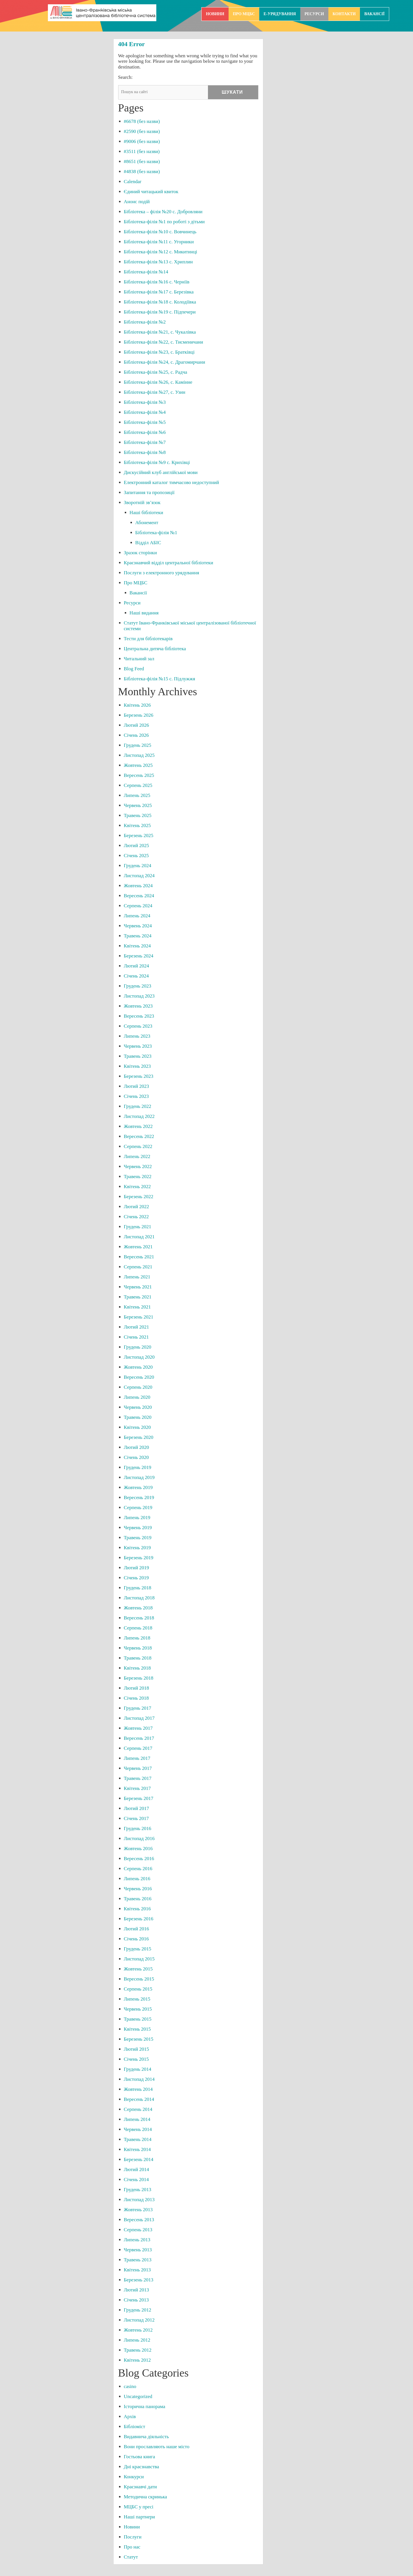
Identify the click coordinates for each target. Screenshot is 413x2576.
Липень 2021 (137, 1277)
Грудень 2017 (137, 1708)
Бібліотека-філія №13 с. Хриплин (158, 262)
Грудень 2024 (137, 865)
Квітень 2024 (137, 946)
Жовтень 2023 (138, 1006)
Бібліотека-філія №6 (145, 432)
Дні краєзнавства (141, 2466)
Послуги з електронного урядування (161, 572)
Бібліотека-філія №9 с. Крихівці (157, 462)
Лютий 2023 (136, 1086)
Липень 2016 (137, 1878)
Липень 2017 (137, 1758)
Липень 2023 (137, 1036)
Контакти (344, 14)
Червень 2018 (138, 1648)
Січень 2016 (136, 1939)
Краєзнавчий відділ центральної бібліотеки (168, 562)
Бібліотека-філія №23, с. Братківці (159, 352)
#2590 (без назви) (142, 131)
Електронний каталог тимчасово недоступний (171, 482)
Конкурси (134, 2476)
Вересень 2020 (139, 1377)
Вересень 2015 (139, 1979)
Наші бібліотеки (146, 512)
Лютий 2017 (136, 1808)
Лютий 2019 (136, 1567)
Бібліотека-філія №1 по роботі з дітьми (164, 221)
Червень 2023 (138, 1046)
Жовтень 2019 (138, 1487)
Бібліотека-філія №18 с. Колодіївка (160, 302)
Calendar (132, 181)
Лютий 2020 (136, 1447)
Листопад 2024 (139, 875)
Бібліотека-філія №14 (146, 272)
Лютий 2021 (136, 1327)
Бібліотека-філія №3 (145, 402)
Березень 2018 (138, 1678)
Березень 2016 (138, 1918)
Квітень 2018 (137, 1668)
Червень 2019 (138, 1527)
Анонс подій (137, 201)
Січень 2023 (136, 1096)
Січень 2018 (136, 1698)
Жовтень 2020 (138, 1367)
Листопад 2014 (139, 2079)
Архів (130, 2416)
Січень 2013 (136, 2300)
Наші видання (144, 613)
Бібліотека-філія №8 (145, 452)
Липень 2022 (137, 1156)
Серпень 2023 (138, 1026)
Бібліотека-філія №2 (145, 322)
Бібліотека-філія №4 (145, 412)
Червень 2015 (138, 2009)
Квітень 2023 (137, 1066)
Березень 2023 (138, 1076)
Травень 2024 (137, 936)
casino (130, 2386)
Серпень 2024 (138, 905)
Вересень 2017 (139, 1738)
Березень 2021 (138, 1317)
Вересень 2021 (139, 1256)
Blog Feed (134, 668)
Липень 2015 (137, 1999)
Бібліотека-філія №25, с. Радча (155, 372)
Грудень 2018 (137, 1587)
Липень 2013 (137, 2239)
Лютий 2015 (136, 2049)
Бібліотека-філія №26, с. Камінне (158, 382)
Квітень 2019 (137, 1547)
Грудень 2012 (137, 2310)
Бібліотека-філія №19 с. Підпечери (160, 312)
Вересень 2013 (139, 2219)
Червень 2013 (138, 2249)
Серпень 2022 (138, 1146)
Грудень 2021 (137, 1226)
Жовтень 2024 (138, 885)
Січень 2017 (136, 1818)
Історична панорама (144, 2406)
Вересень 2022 (139, 1136)
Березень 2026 (138, 715)
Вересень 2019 (139, 1497)
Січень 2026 (136, 735)
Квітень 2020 (137, 1427)
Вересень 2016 (139, 1858)
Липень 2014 (137, 2119)
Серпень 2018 (138, 1628)
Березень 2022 (138, 1196)
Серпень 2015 (138, 1989)
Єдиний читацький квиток (151, 191)
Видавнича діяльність (146, 2436)
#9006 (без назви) (142, 141)
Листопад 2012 (139, 2320)
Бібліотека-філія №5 (145, 422)
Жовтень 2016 (138, 1848)
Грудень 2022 (137, 1106)
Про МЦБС (244, 14)
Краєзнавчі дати (140, 2486)
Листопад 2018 (139, 1598)
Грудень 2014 (137, 2069)
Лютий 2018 (136, 1688)
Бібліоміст (134, 2426)
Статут (131, 2557)
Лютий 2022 (136, 1206)
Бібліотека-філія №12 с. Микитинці (160, 251)
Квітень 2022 (137, 1186)
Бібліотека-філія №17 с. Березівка (159, 292)
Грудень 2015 (137, 1949)
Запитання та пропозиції (149, 492)
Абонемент (146, 522)
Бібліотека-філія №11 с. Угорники (159, 241)
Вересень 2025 (139, 775)
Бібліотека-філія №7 (145, 442)
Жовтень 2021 (138, 1246)
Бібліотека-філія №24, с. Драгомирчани (164, 362)
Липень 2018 (137, 1638)
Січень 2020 (136, 1457)
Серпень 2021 (138, 1267)
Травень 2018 (137, 1658)
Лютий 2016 (136, 1928)
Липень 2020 (137, 1397)
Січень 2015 (136, 2059)
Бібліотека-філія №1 (156, 532)
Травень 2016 (137, 1898)
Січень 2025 (136, 855)
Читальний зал (139, 658)
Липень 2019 (137, 1517)
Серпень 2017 (138, 1748)
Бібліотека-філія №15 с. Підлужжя (159, 678)
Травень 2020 (137, 1417)
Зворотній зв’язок (142, 502)
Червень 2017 (138, 1768)
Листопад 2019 (139, 1477)
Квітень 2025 (137, 825)
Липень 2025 (137, 795)
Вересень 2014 (139, 2099)
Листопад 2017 (139, 1718)
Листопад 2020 (139, 1357)
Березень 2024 (138, 956)
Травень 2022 (137, 1176)
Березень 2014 (138, 2159)
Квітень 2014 (137, 2149)
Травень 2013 (137, 2259)
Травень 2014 (137, 2139)
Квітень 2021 (137, 1307)
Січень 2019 (136, 1577)
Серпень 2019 (138, 1507)
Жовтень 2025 (138, 765)
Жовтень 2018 (138, 1608)
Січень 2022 (136, 1216)
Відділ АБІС (148, 542)
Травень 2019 (137, 1537)
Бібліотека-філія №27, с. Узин (155, 392)
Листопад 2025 (139, 755)
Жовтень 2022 (138, 1126)
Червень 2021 (138, 1287)
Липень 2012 (137, 2340)
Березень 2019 (138, 1557)
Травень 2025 (137, 815)
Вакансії (374, 14)
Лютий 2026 (136, 725)
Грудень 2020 (137, 1347)
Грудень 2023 (137, 986)
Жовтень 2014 (138, 2089)
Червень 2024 (138, 925)
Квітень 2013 (137, 2270)
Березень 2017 (138, 1798)
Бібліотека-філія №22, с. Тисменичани (163, 342)
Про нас (132, 2547)
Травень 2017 (137, 1778)
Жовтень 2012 (138, 2330)
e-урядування (280, 14)
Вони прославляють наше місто (157, 2446)
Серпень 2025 (138, 785)
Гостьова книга (139, 2456)
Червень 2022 (138, 1166)
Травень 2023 (137, 1056)
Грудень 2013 (137, 2189)
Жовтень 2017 (138, 1728)
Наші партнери (139, 2517)
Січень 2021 (136, 1337)
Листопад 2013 (139, 2199)
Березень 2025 (138, 835)
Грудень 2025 (137, 745)
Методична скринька (145, 2496)
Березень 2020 (138, 1437)
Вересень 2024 (139, 895)
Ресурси (314, 14)
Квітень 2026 (137, 705)
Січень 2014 (136, 2179)
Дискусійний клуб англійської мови (161, 472)
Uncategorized (138, 2396)
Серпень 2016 (138, 1868)
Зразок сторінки (140, 552)
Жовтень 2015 (138, 1969)
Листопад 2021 (139, 1236)
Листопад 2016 (139, 1838)
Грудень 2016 (137, 1828)
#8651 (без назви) (142, 161)
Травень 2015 (137, 2019)
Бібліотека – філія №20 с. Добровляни (163, 211)
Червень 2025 (138, 805)
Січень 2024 (136, 976)
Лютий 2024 (136, 966)
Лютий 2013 (136, 2290)
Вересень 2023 (139, 1016)
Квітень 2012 (137, 2360)
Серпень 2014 (138, 2109)
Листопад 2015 (139, 1959)
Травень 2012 (137, 2350)
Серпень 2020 (138, 1387)
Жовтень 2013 (138, 2209)
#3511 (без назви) (142, 151)
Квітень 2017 (137, 1788)
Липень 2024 (137, 915)
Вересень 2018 (139, 1618)
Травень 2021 (137, 1297)
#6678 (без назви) (142, 121)
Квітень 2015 (137, 2029)
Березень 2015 (138, 2039)
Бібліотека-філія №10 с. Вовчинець (160, 231)
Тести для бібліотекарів (148, 638)
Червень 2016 (138, 1888)
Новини (215, 14)
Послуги (133, 2537)
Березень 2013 (138, 2280)
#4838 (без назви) (142, 171)
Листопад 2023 (139, 996)
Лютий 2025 (136, 845)
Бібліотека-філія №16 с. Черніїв (157, 282)
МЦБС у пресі (138, 2507)
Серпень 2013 (138, 2229)
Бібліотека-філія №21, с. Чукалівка (160, 332)
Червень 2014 (138, 2129)
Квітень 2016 (137, 1908)
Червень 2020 (138, 1407)
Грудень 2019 (137, 1467)
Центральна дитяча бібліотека (155, 648)
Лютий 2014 (136, 2169)
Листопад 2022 (139, 1116)
